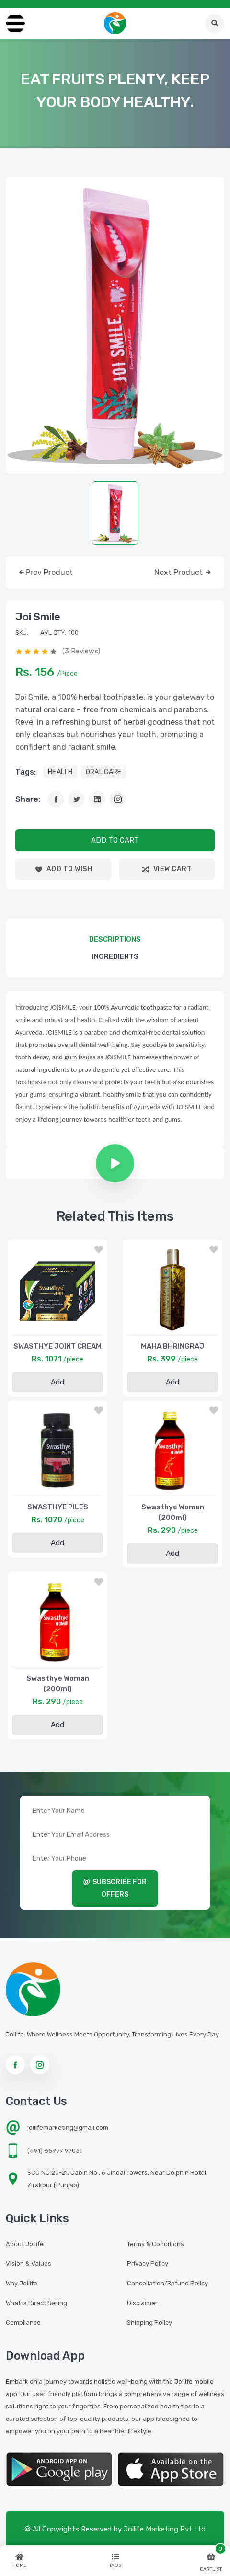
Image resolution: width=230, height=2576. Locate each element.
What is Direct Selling (36, 2302)
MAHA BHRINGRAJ (172, 1346)
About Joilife (25, 2244)
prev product (45, 573)
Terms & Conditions (155, 2244)
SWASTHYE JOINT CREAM (57, 1346)
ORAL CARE (104, 772)
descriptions (115, 939)
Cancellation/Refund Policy (167, 2283)
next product (183, 573)
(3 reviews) (81, 651)
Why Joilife (21, 2283)
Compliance (23, 2322)
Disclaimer (142, 2302)
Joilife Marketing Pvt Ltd (165, 2529)
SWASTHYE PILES (57, 1507)
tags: (25, 771)
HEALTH (60, 772)
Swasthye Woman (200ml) (172, 1512)
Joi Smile (37, 616)
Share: (27, 799)
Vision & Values (28, 2263)
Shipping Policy (149, 2322)
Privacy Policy (147, 2263)
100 (74, 632)
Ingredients (115, 956)
